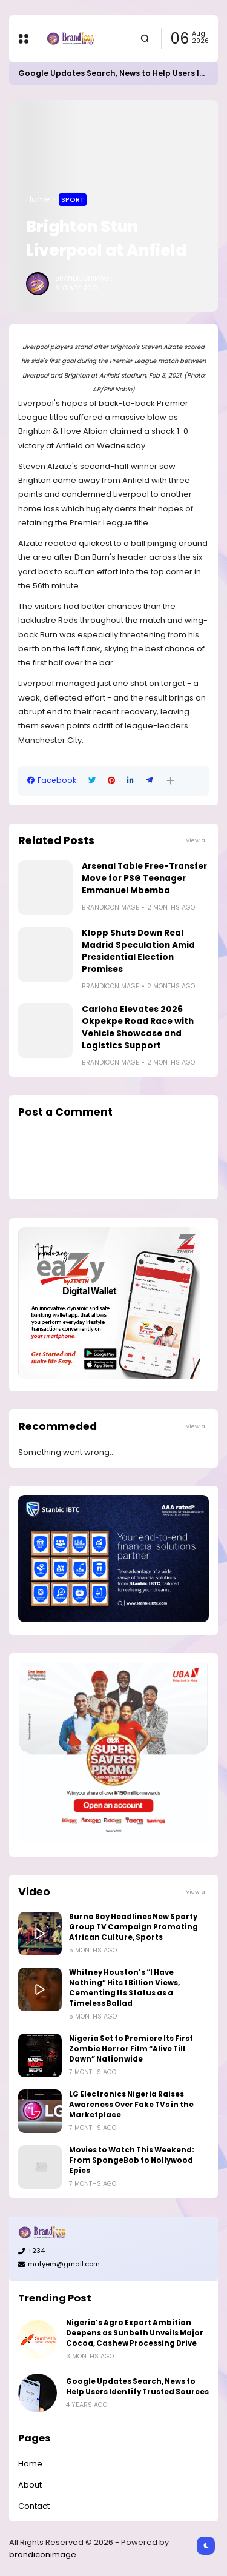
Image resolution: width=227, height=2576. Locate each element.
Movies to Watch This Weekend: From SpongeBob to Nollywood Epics (131, 2160)
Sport (72, 199)
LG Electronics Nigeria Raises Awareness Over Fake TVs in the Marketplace (131, 2104)
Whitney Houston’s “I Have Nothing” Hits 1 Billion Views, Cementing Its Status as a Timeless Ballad (124, 1988)
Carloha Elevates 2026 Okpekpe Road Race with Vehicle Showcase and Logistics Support (138, 1027)
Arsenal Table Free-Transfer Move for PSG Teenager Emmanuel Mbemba (144, 878)
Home (38, 199)
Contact (34, 2506)
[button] (170, 781)
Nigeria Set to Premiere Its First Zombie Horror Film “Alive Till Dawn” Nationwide (131, 2049)
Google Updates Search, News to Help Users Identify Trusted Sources (137, 2387)
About (30, 2485)
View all (197, 840)
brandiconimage (42, 2554)
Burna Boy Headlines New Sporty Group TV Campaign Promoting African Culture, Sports (133, 1927)
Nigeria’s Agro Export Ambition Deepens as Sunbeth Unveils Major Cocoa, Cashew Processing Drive (134, 2333)
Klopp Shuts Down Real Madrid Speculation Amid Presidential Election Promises (138, 951)
